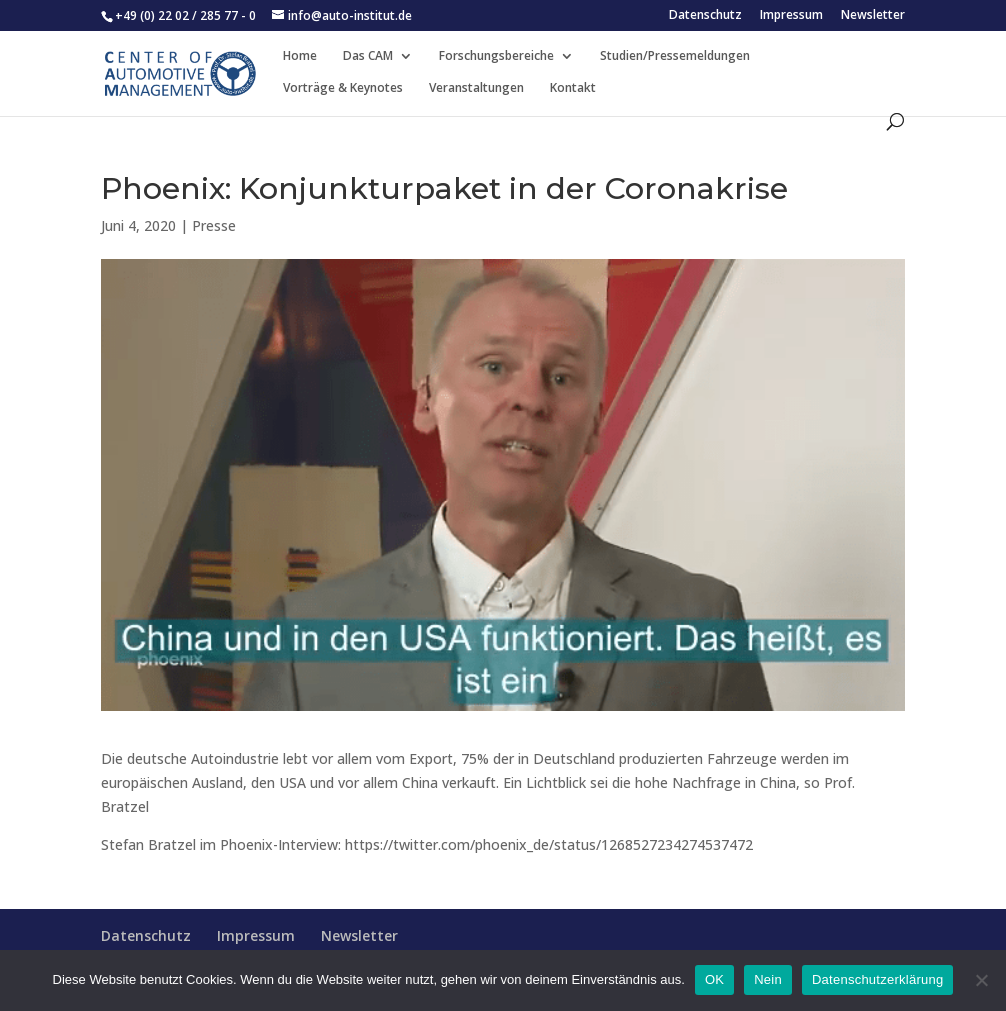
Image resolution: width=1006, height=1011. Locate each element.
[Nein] (981, 980)
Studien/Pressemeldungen (675, 56)
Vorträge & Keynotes (343, 88)
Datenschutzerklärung (877, 979)
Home (300, 56)
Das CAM (368, 56)
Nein (768, 979)
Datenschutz (705, 16)
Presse (214, 225)
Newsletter (873, 16)
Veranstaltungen (476, 88)
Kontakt (573, 88)
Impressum (791, 16)
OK (714, 979)
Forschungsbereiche (496, 56)
